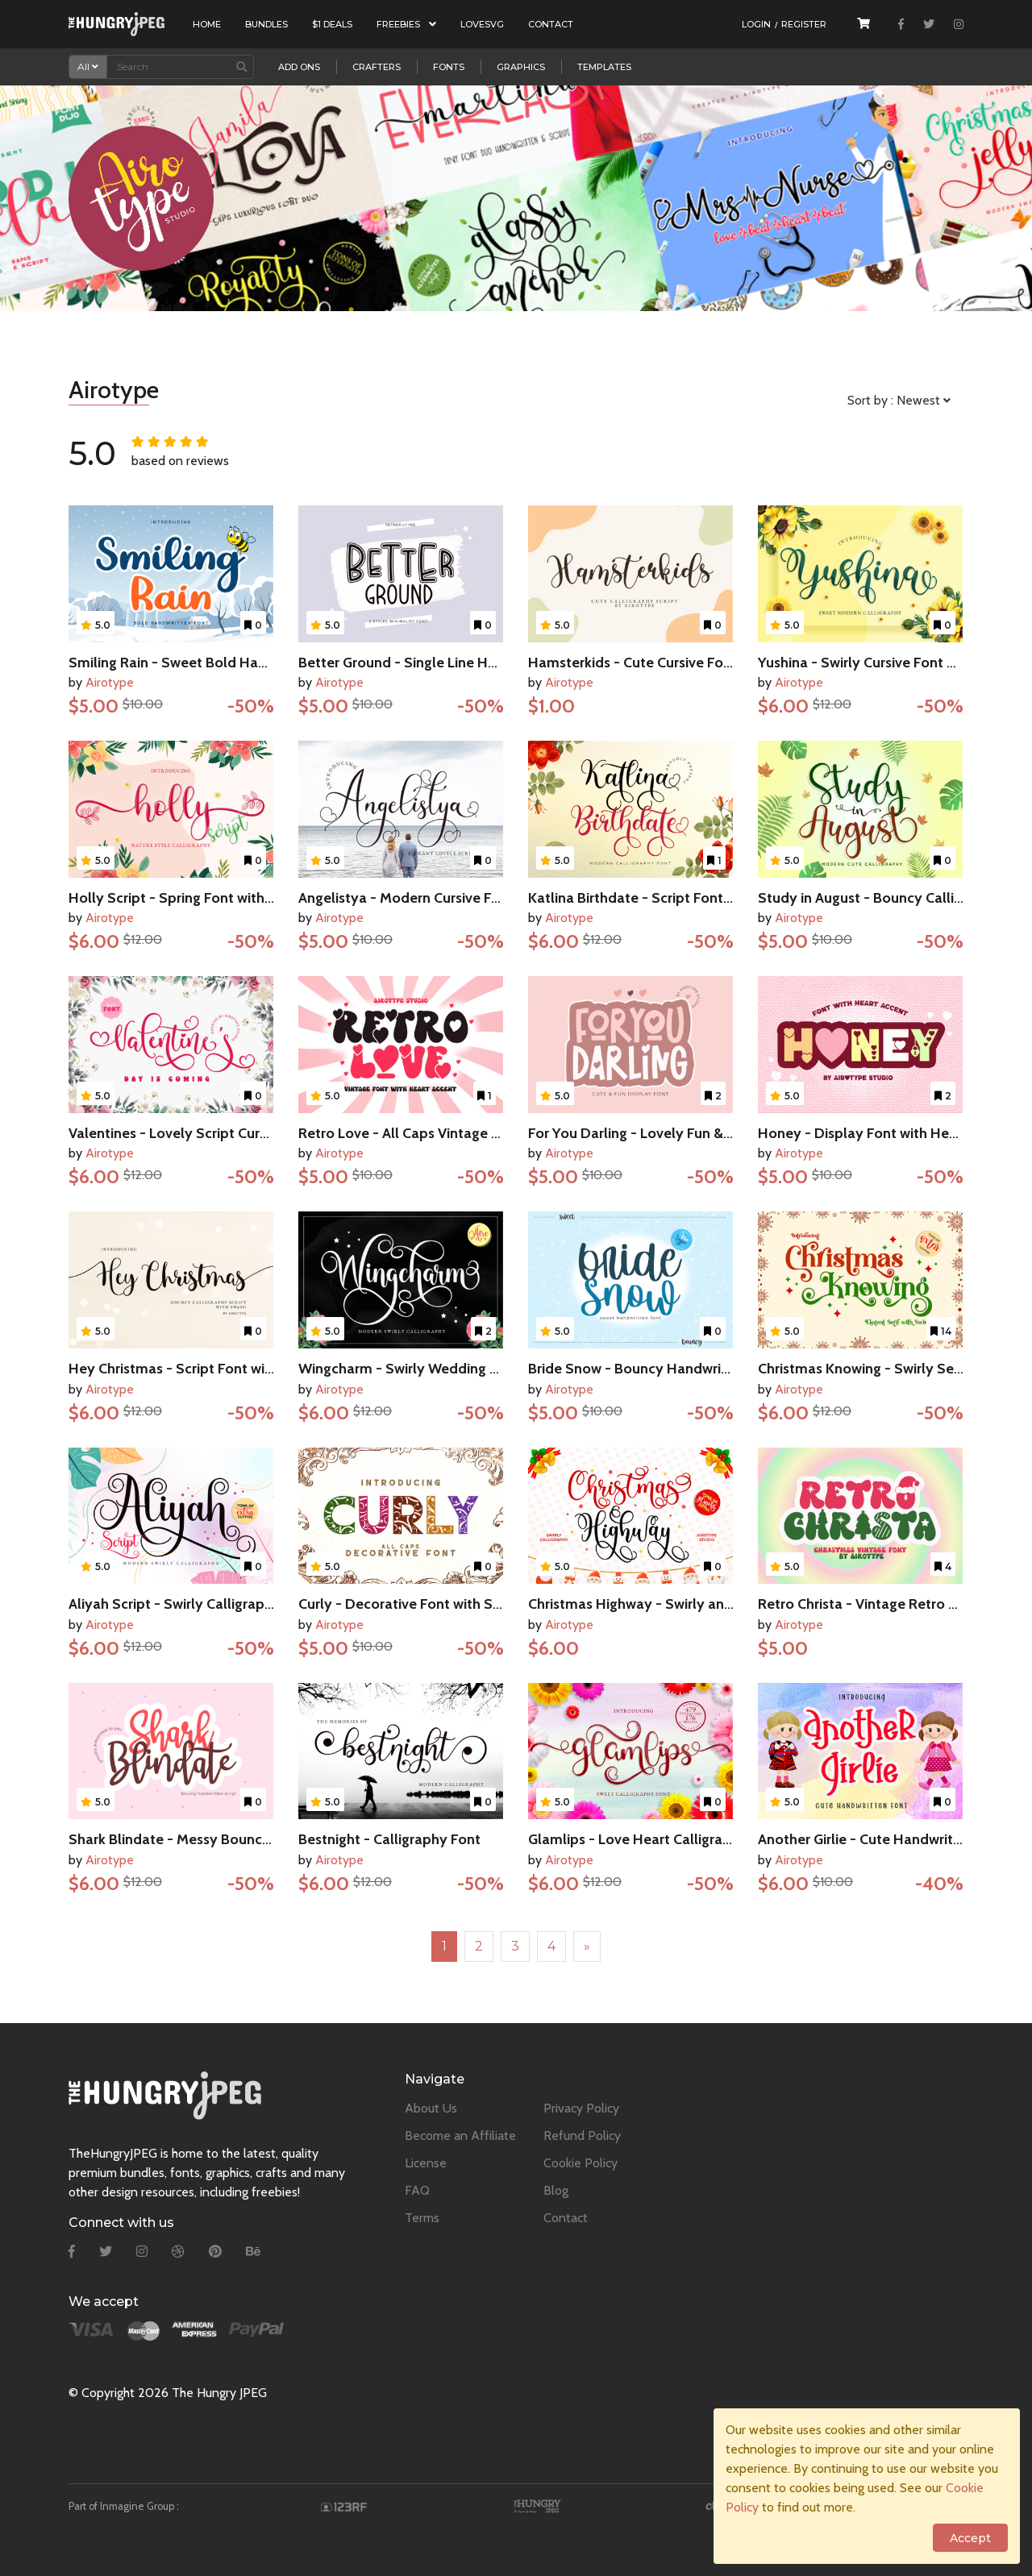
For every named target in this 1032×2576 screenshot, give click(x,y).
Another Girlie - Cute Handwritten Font (883, 1839)
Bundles (266, 24)
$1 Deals (332, 24)
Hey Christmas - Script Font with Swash (196, 1368)
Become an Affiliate (460, 2135)
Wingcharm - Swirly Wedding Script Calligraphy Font (468, 1368)
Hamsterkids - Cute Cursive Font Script (653, 662)
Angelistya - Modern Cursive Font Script (427, 898)
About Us (431, 2108)
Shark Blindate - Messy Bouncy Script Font (207, 1839)
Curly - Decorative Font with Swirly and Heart (445, 1604)
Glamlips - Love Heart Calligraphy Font (654, 1839)
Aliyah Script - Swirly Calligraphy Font (191, 1604)
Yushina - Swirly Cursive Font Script (871, 662)
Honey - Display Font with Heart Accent (887, 1133)
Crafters (376, 67)
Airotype (109, 682)
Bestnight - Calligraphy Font (389, 1839)
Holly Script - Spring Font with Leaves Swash (213, 898)
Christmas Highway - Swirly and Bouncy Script (677, 1604)
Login (756, 24)
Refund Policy (582, 2135)
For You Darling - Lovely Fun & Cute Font (659, 1133)
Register (803, 24)
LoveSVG (482, 24)
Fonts (448, 67)
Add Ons (299, 67)
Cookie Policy (580, 2163)
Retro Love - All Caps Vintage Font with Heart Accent (469, 1133)
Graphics (521, 67)
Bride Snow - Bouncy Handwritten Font (654, 1368)
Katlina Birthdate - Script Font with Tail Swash (677, 898)
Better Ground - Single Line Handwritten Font (445, 662)
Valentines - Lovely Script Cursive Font (193, 1133)
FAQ (417, 2190)
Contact (550, 24)
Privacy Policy (581, 2108)
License (426, 2163)
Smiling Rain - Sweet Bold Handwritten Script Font (232, 662)
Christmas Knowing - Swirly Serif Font (879, 1368)
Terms (422, 2217)
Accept (970, 2538)
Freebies (406, 24)
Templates (604, 67)
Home (207, 24)
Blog (555, 2190)
